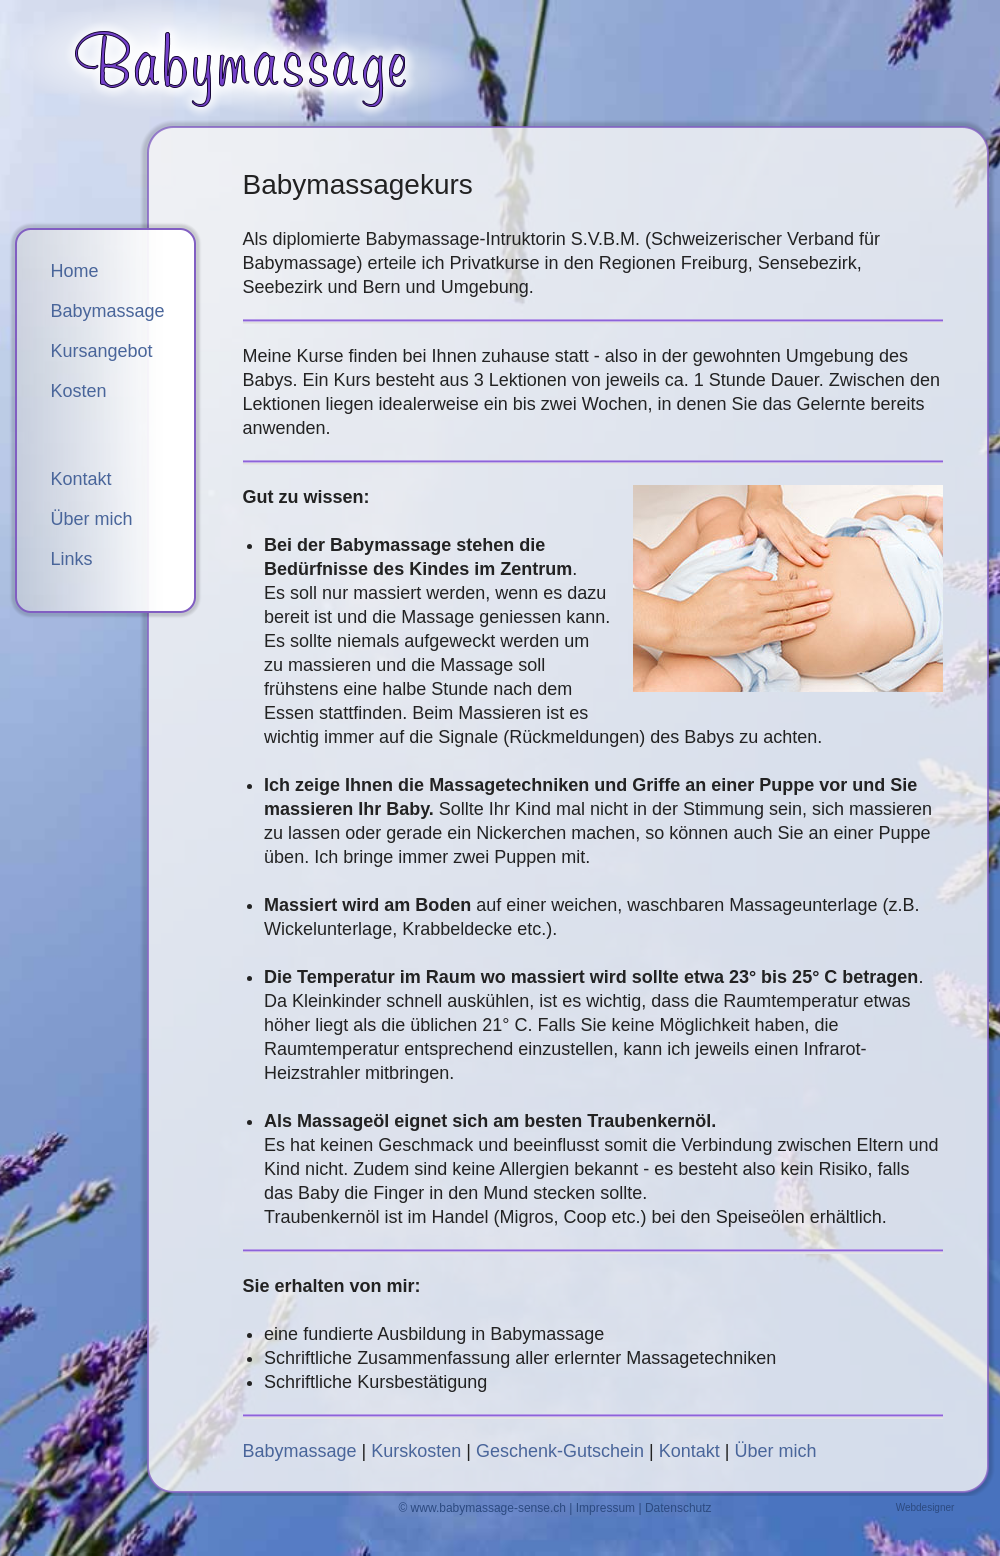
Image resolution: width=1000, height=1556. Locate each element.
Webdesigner (925, 1507)
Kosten (79, 391)
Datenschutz (678, 1508)
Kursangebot (102, 351)
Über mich (776, 1451)
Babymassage (300, 1451)
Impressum (605, 1508)
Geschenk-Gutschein (560, 1451)
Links (72, 559)
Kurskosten (416, 1451)
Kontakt (689, 1451)
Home (75, 271)
